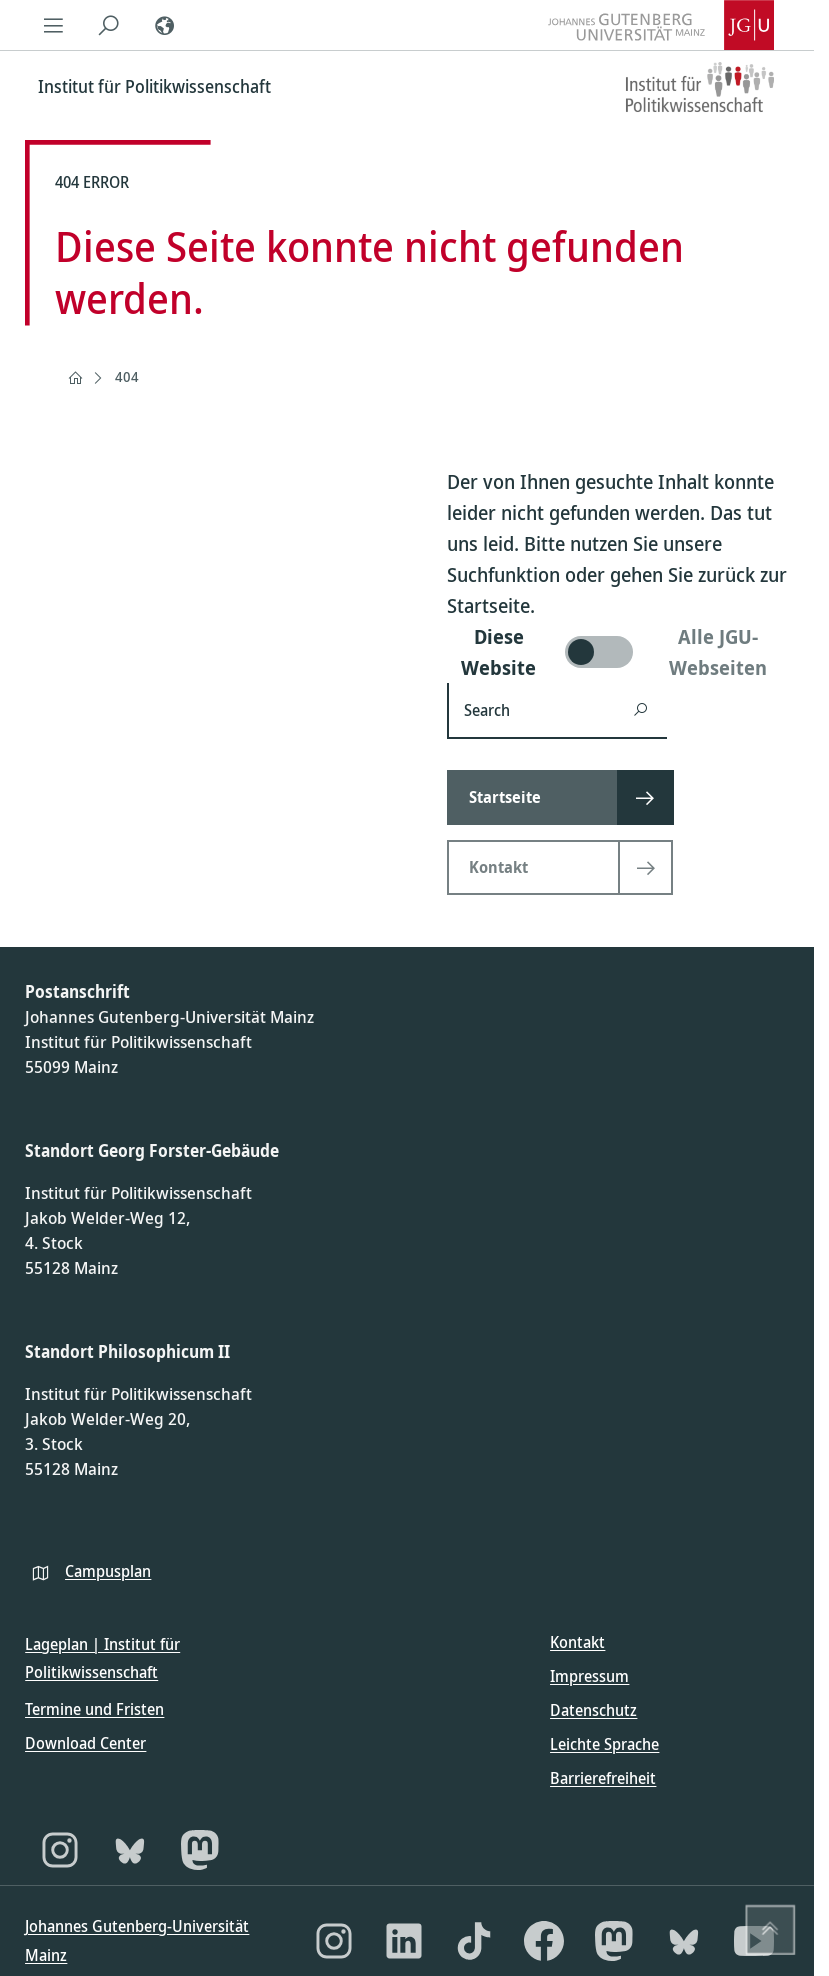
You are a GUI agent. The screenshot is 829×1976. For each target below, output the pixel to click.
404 (127, 376)
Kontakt (577, 1642)
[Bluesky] (130, 1850)
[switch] (618, 652)
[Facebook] (544, 1941)
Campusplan (108, 1571)
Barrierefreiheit (603, 1778)
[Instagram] (60, 1850)
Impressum (589, 1676)
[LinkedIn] (404, 1941)
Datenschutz (593, 1710)
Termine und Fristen (94, 1709)
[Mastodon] (200, 1850)
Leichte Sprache (604, 1744)
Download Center (85, 1743)
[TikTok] (474, 1941)
